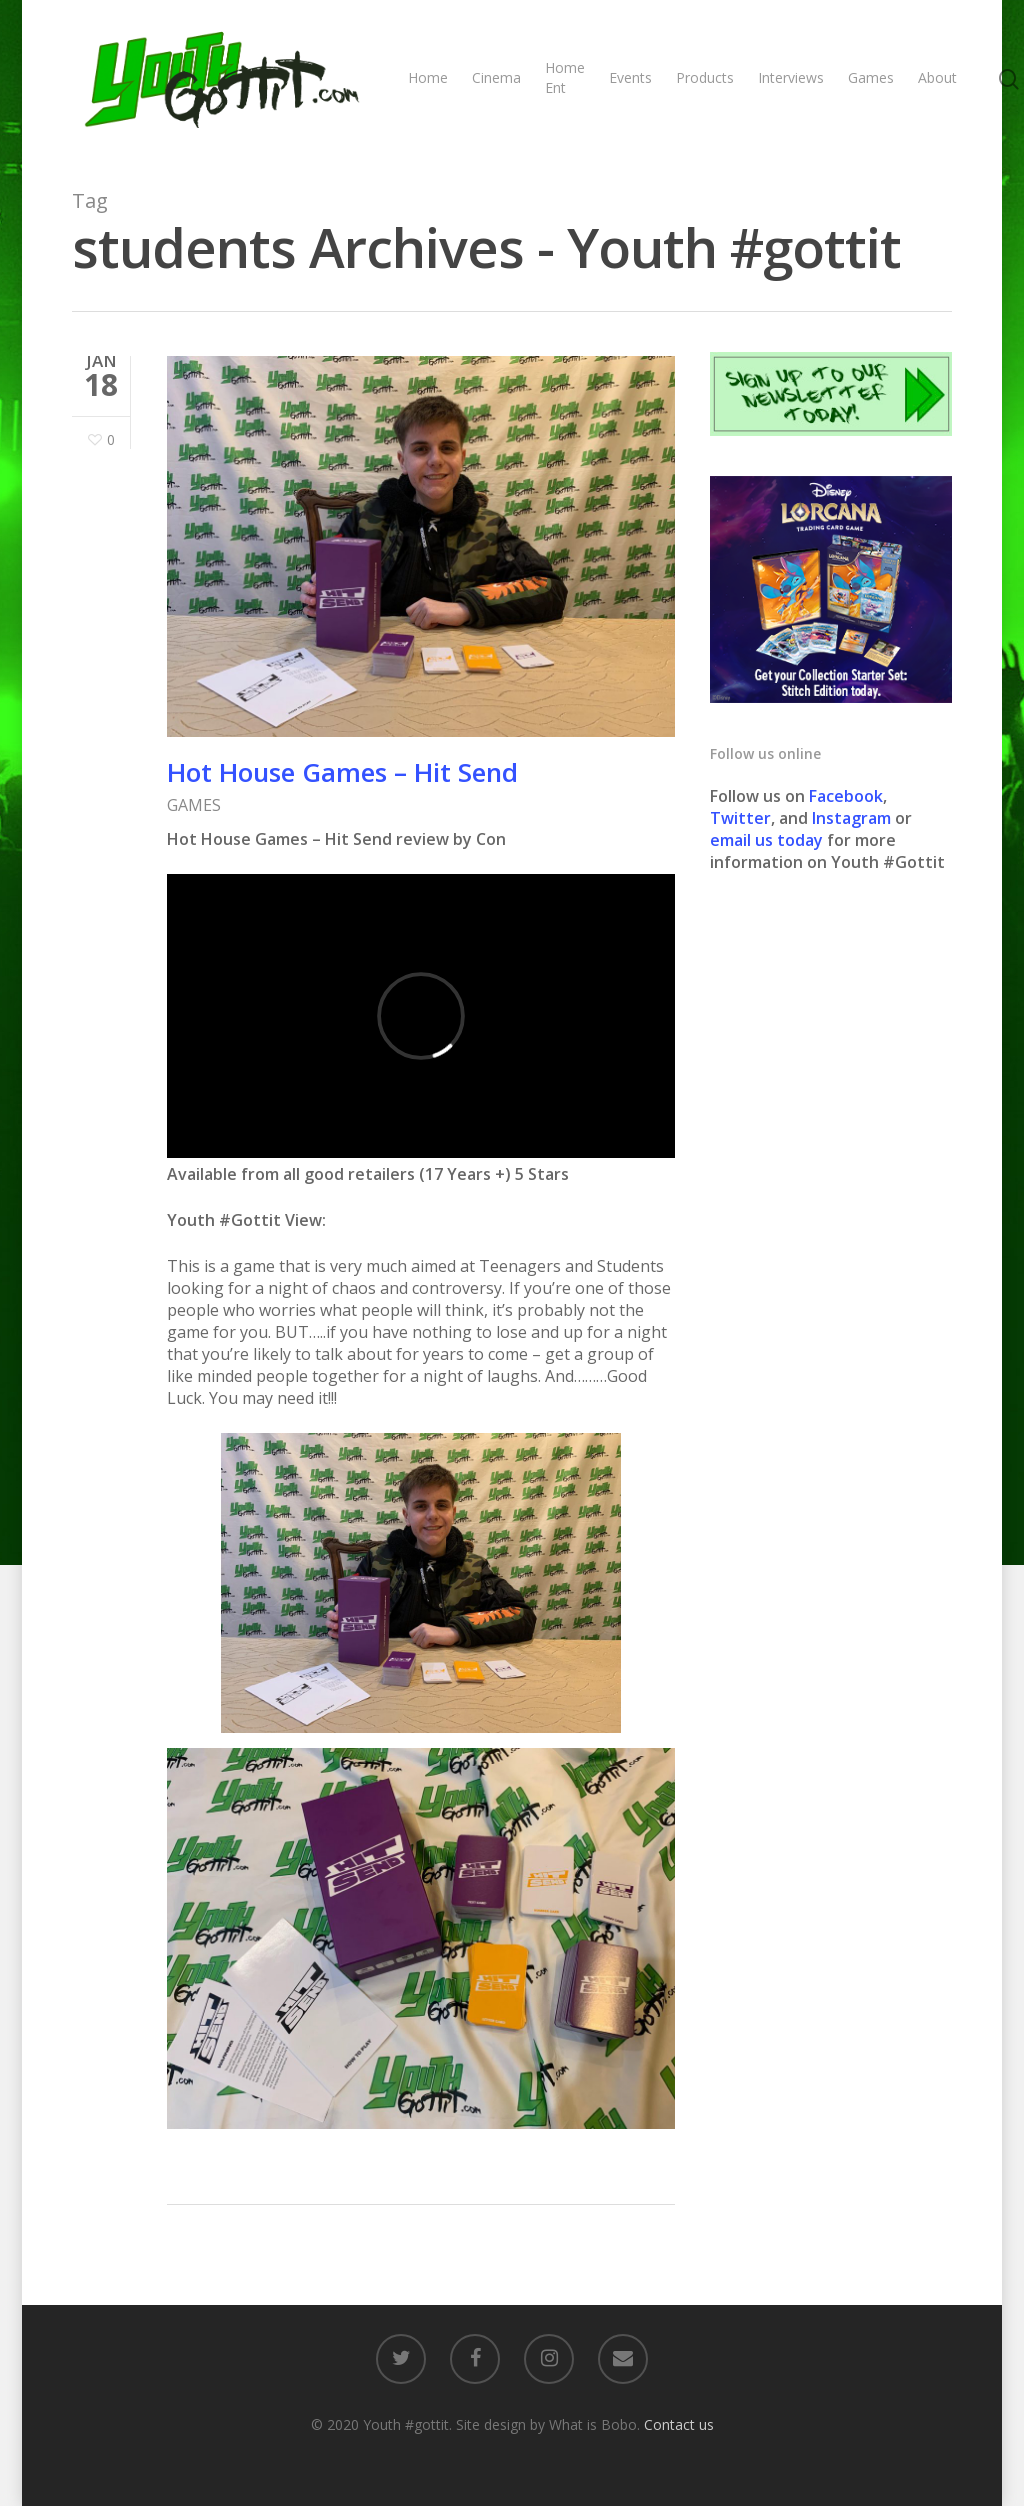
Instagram (853, 818)
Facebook (846, 796)
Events (630, 77)
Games (871, 77)
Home (428, 77)
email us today (766, 840)
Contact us (679, 2424)
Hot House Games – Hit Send (342, 772)
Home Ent (565, 77)
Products (705, 77)
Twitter (740, 818)
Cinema (496, 77)
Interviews (791, 77)
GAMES (194, 805)
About (937, 77)
